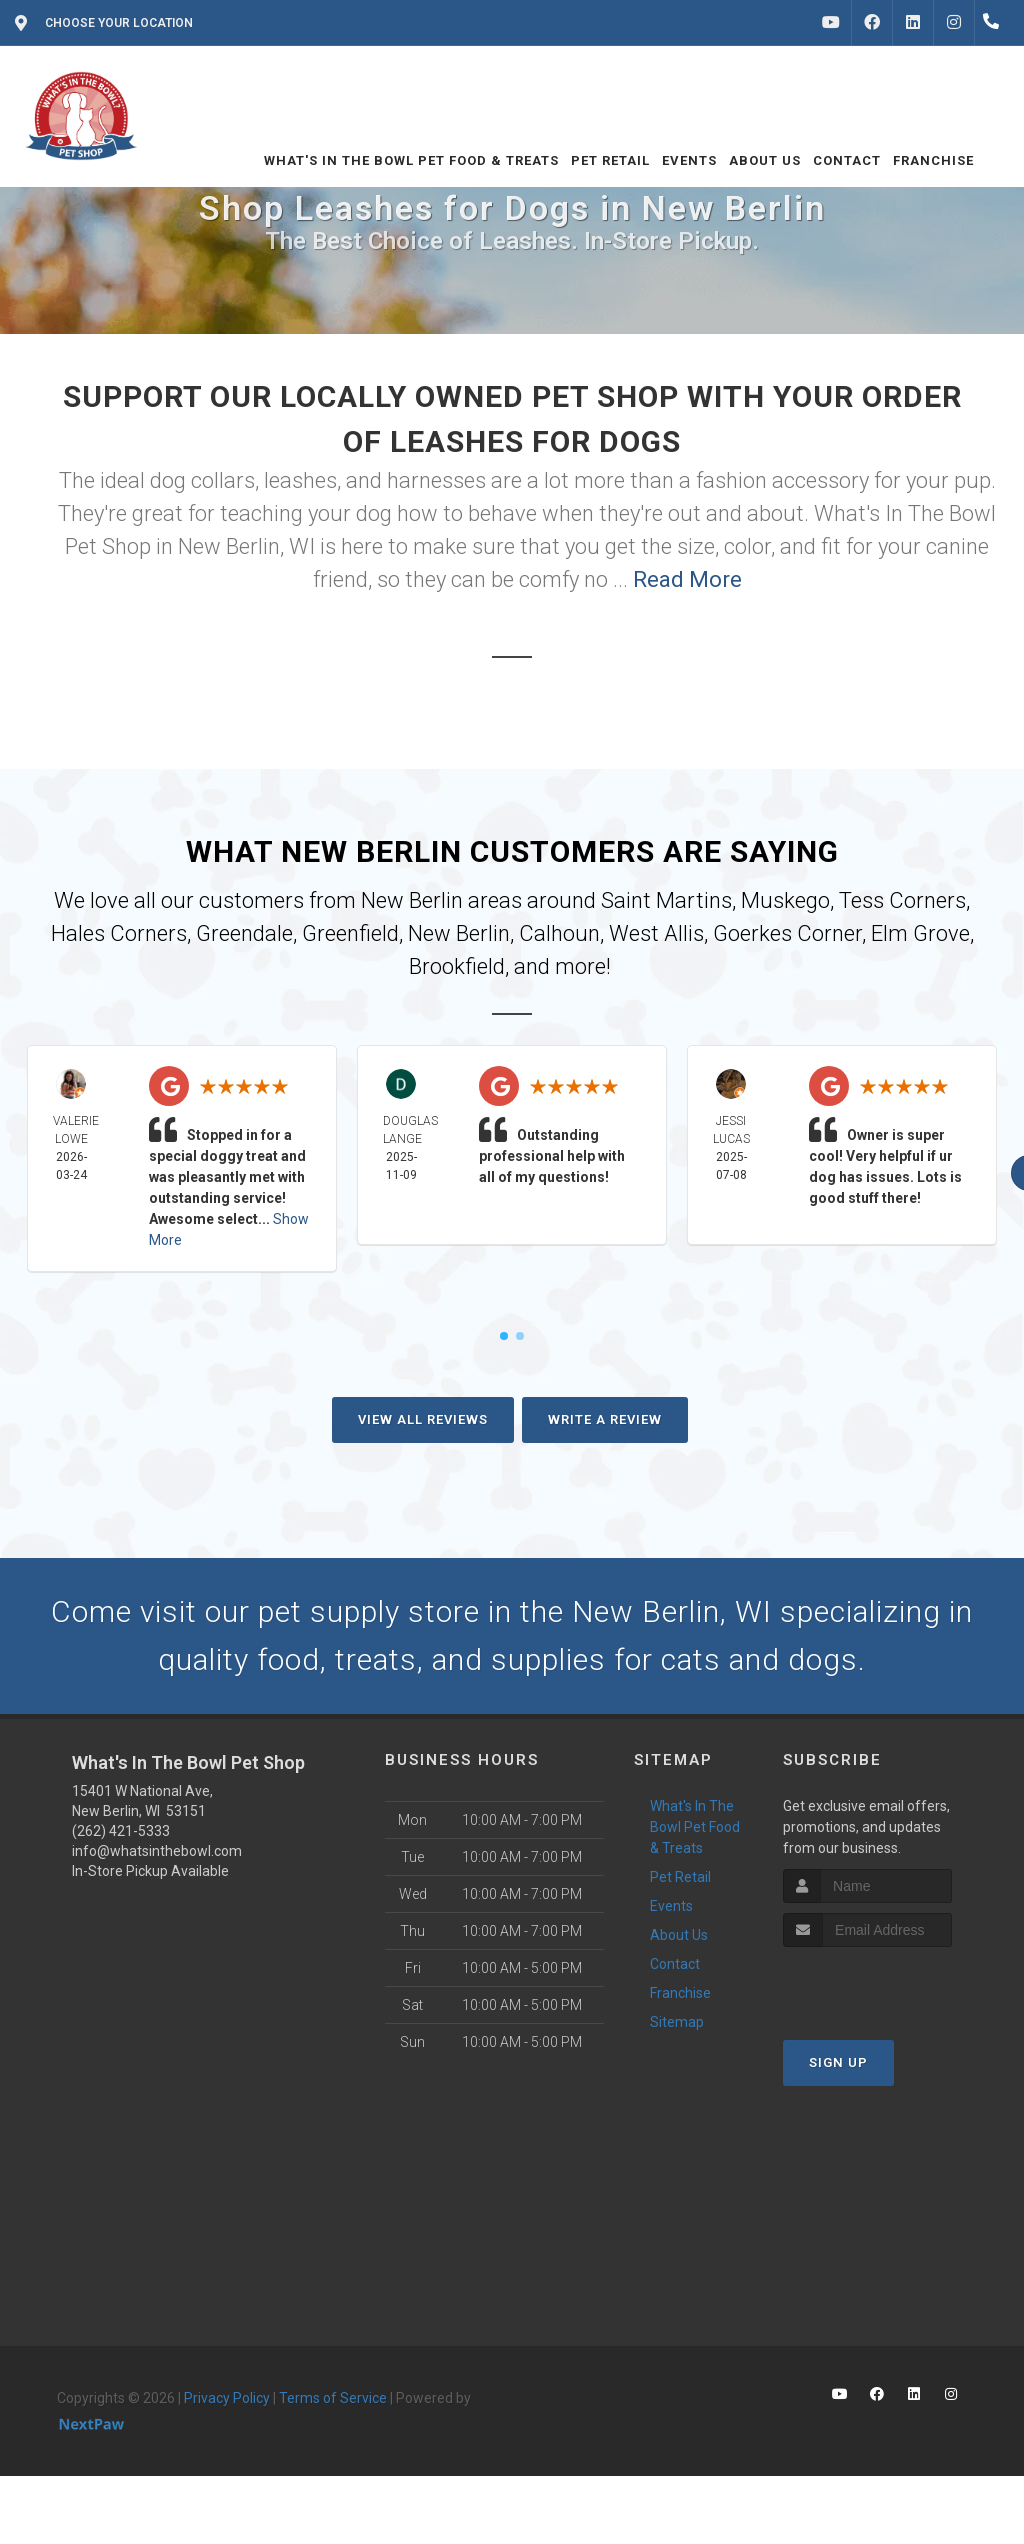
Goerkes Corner (787, 933)
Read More (687, 579)
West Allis (656, 933)
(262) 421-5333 (121, 1831)
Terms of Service (333, 2398)
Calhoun (559, 933)
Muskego (785, 900)
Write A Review (605, 1419)
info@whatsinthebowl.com (157, 1851)
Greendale (244, 933)
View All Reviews (423, 1419)
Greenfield (350, 933)
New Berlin (459, 933)
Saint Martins (666, 900)
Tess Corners (902, 900)
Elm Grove (920, 933)
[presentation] (889, 1984)
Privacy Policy (227, 2398)
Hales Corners (119, 933)
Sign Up (838, 2062)
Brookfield (457, 966)
